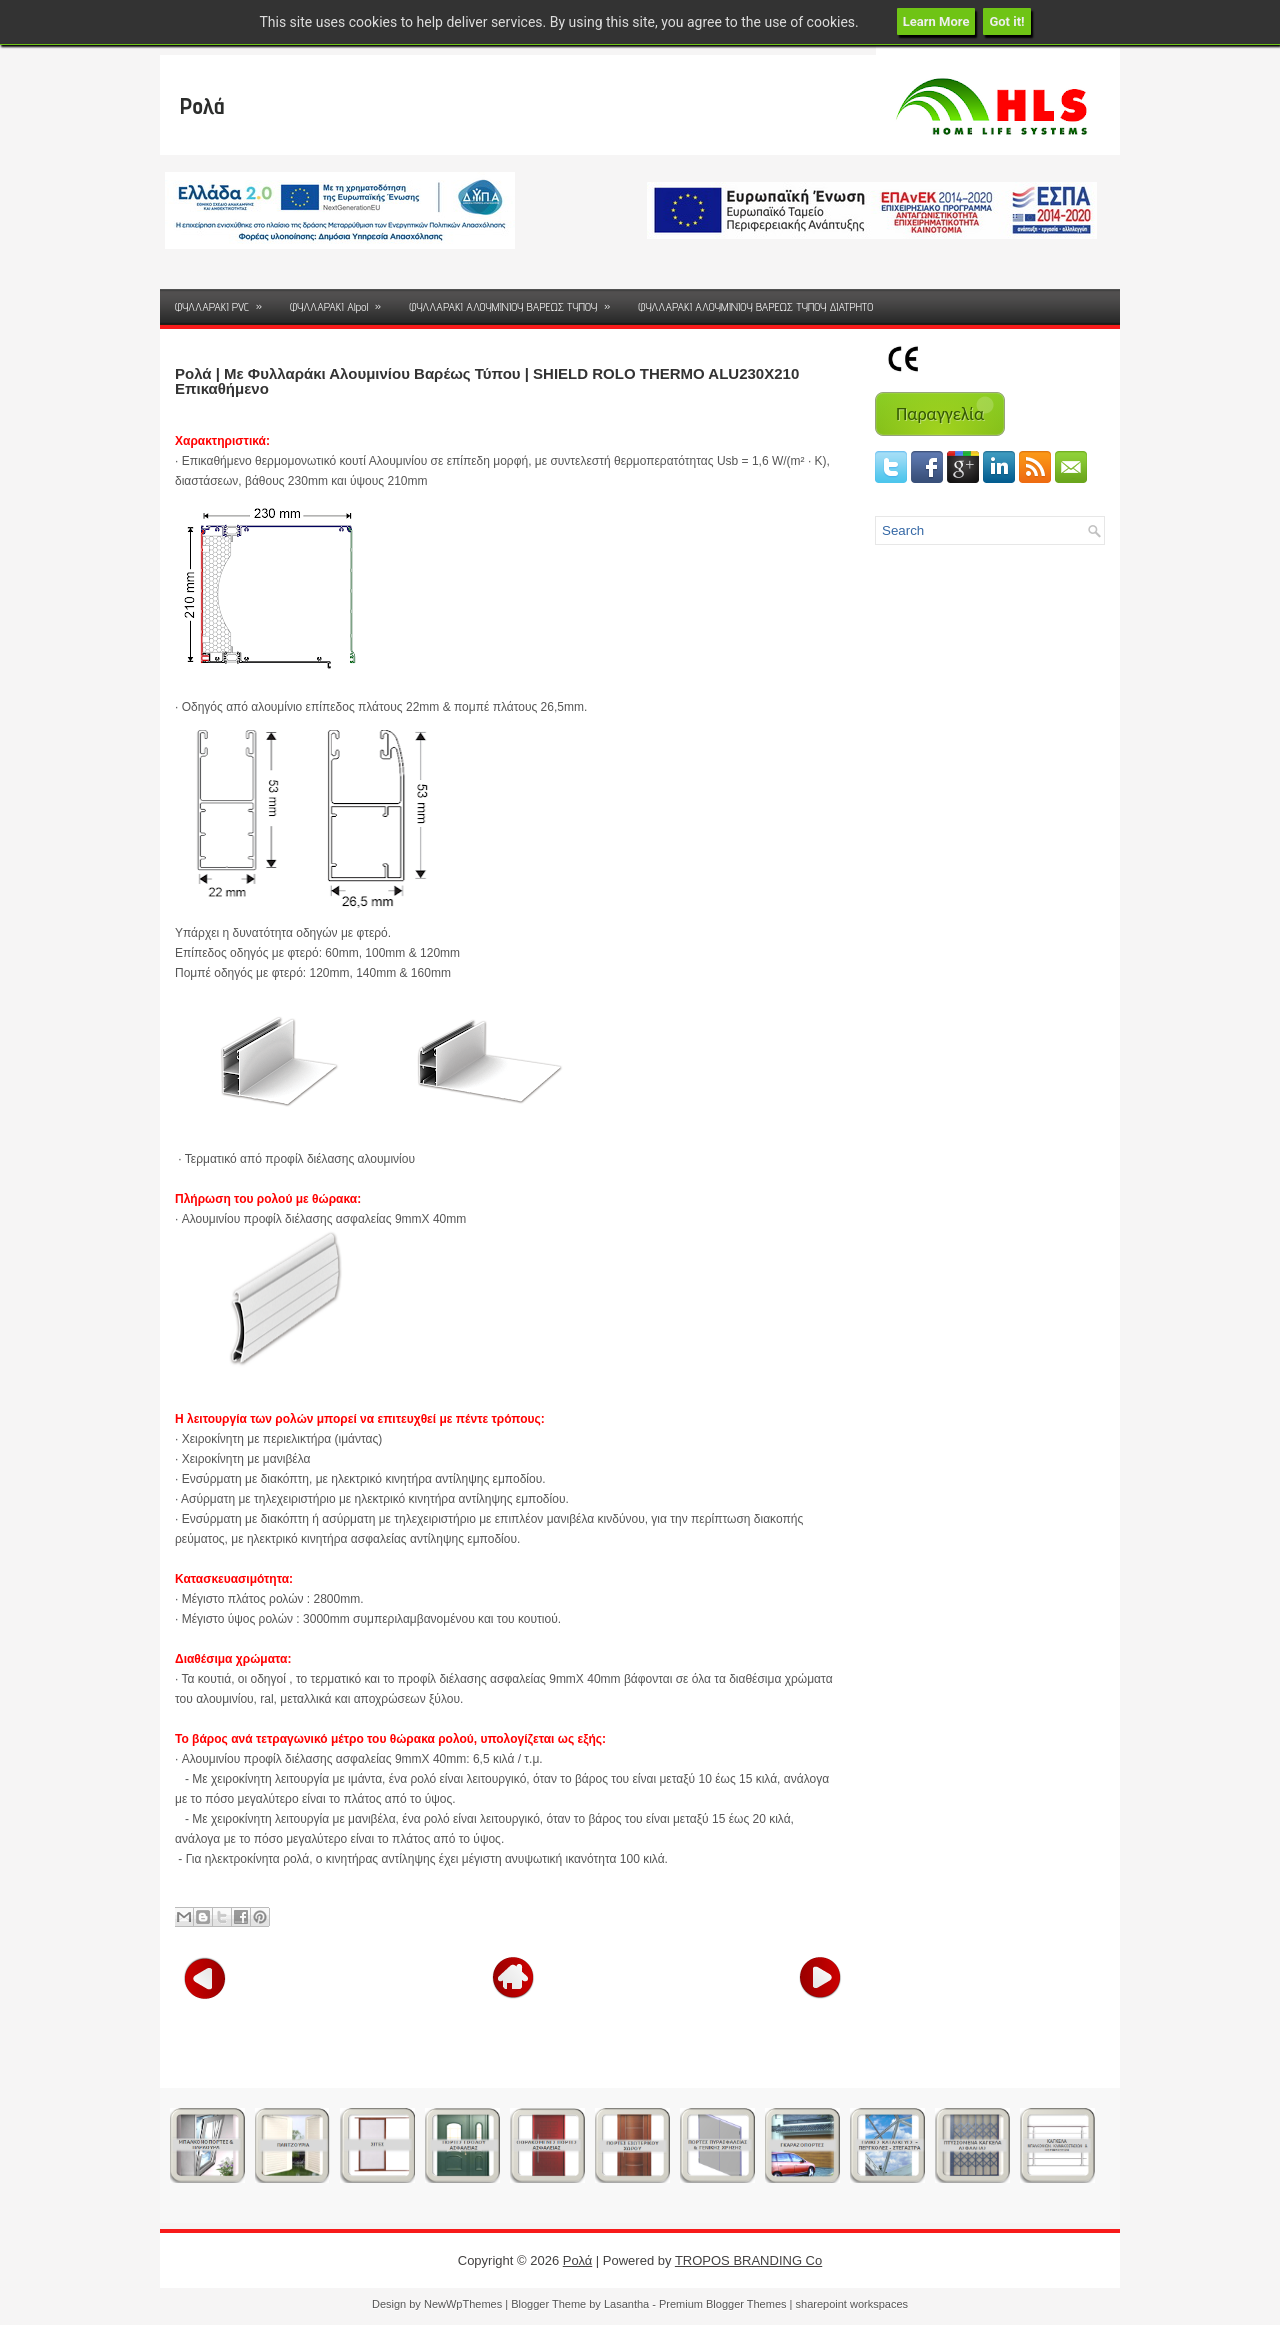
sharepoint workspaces (852, 2304)
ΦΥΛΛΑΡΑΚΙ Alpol (342, 301)
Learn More (936, 21)
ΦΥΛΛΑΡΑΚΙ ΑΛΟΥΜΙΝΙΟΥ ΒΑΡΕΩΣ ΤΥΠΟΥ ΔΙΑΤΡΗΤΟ (755, 306)
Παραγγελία (940, 414)
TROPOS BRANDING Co (748, 2260)
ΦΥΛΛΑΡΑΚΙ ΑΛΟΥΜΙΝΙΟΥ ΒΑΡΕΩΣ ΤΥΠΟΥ (516, 301)
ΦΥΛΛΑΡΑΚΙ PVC (225, 301)
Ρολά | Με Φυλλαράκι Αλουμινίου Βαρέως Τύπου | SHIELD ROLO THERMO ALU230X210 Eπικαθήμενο (487, 381)
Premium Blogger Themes (723, 2304)
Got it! (1006, 21)
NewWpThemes (463, 2304)
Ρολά (202, 105)
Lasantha (626, 2304)
